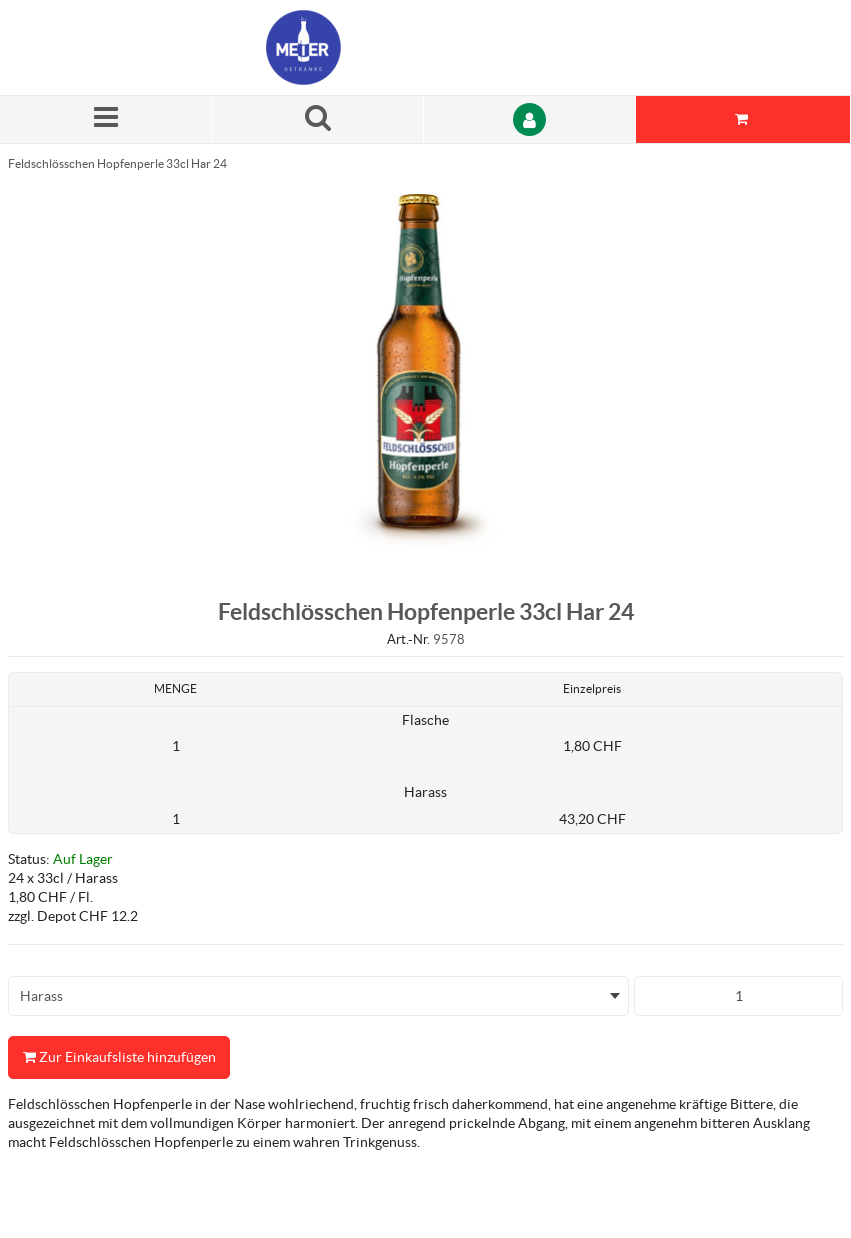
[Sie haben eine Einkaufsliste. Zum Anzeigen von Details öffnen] (743, 119)
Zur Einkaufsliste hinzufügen (119, 1057)
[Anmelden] (530, 119)
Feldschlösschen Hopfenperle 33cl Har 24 (117, 163)
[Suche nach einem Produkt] (318, 119)
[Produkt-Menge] (738, 996)
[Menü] (106, 119)
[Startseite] (361, 47)
